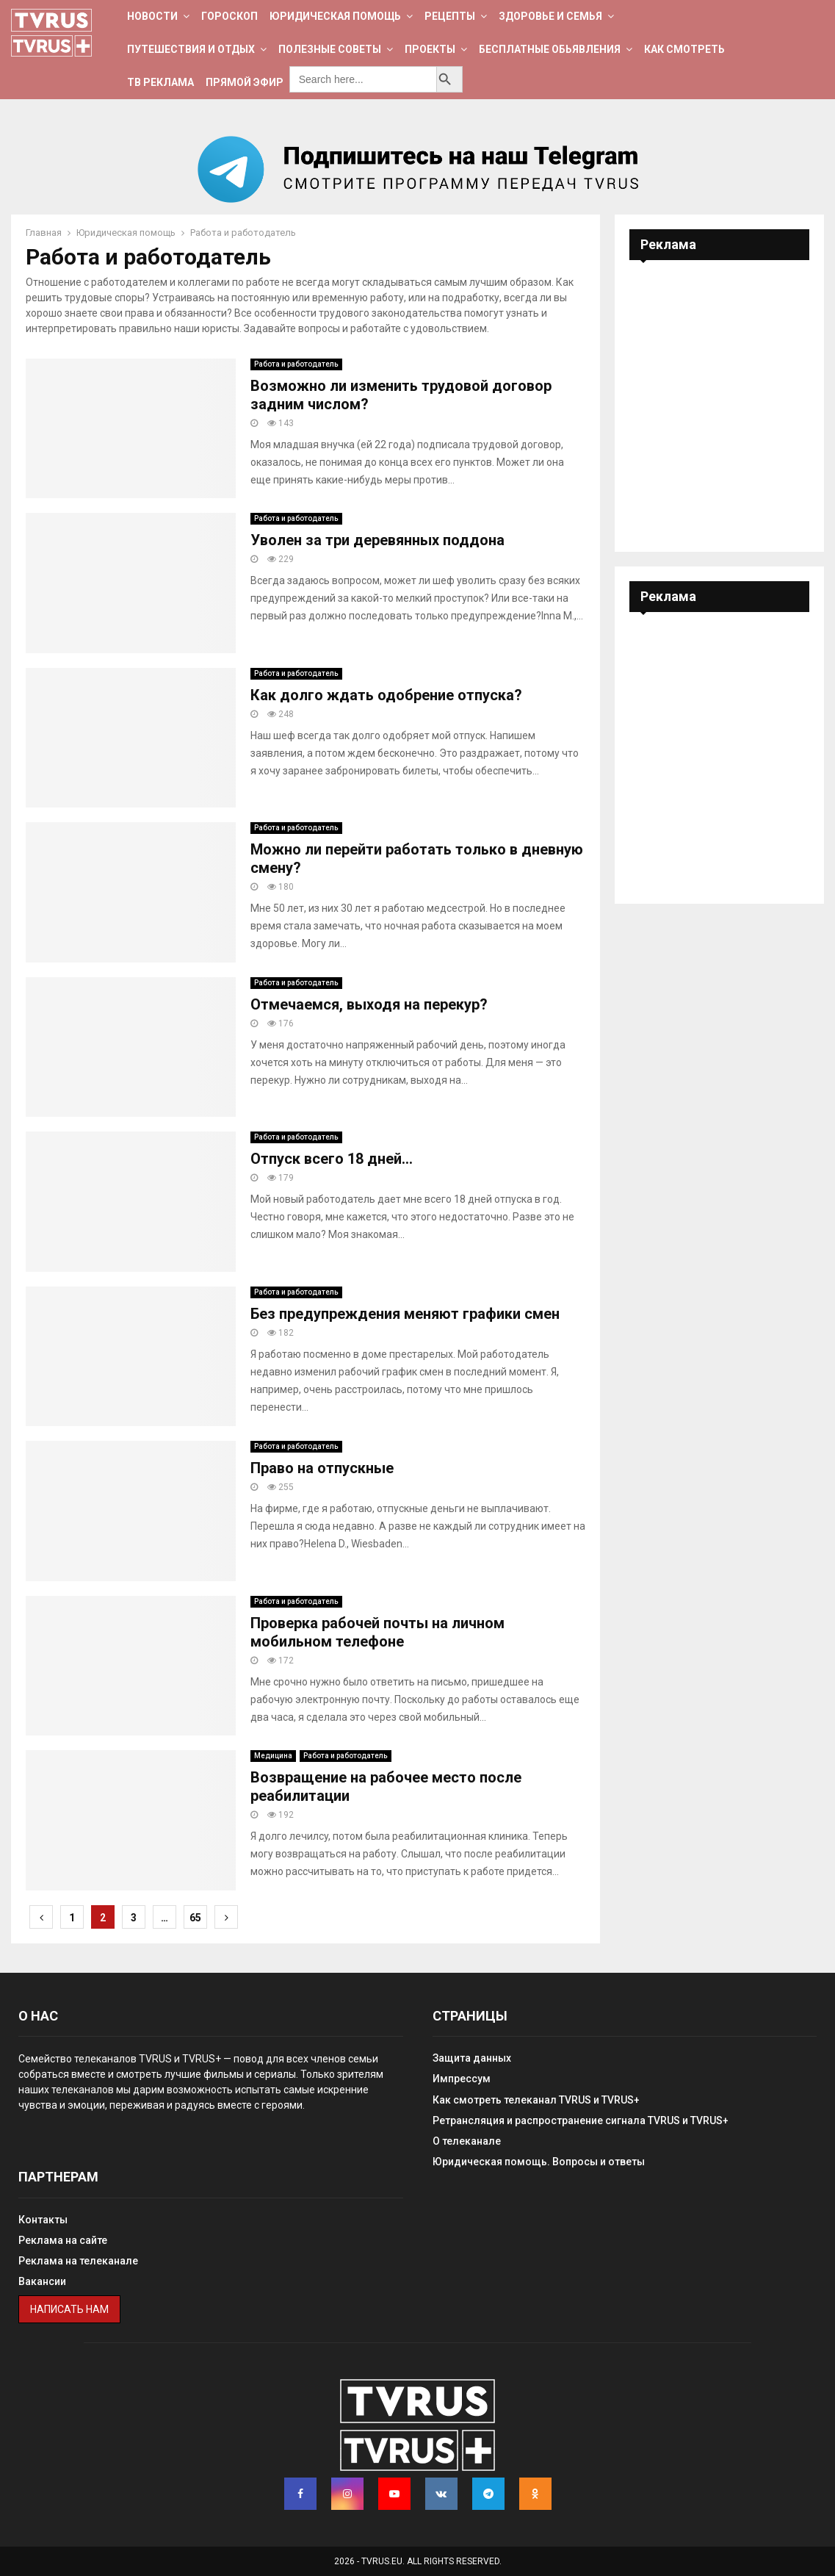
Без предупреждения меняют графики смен (405, 1314)
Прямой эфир (244, 82)
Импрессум (462, 2078)
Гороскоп (229, 16)
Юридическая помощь (335, 16)
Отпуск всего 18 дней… (331, 1159)
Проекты (430, 49)
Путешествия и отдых (191, 49)
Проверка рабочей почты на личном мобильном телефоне (377, 1632)
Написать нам (69, 2309)
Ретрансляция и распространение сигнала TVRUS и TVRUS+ (581, 2120)
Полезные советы (329, 49)
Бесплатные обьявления (550, 49)
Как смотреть (684, 49)
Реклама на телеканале (78, 2261)
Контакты (43, 2220)
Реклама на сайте (62, 2240)
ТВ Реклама (160, 82)
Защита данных (472, 2058)
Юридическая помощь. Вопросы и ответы (539, 2161)
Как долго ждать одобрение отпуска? (386, 695)
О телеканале (467, 2141)
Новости (152, 16)
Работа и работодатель (296, 364)
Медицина (273, 1756)
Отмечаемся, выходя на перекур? (369, 1004)
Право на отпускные (322, 1468)
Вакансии (42, 2281)
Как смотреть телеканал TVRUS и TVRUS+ (536, 2100)
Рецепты (449, 16)
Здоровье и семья (550, 16)
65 (195, 1918)
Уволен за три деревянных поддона (377, 540)
